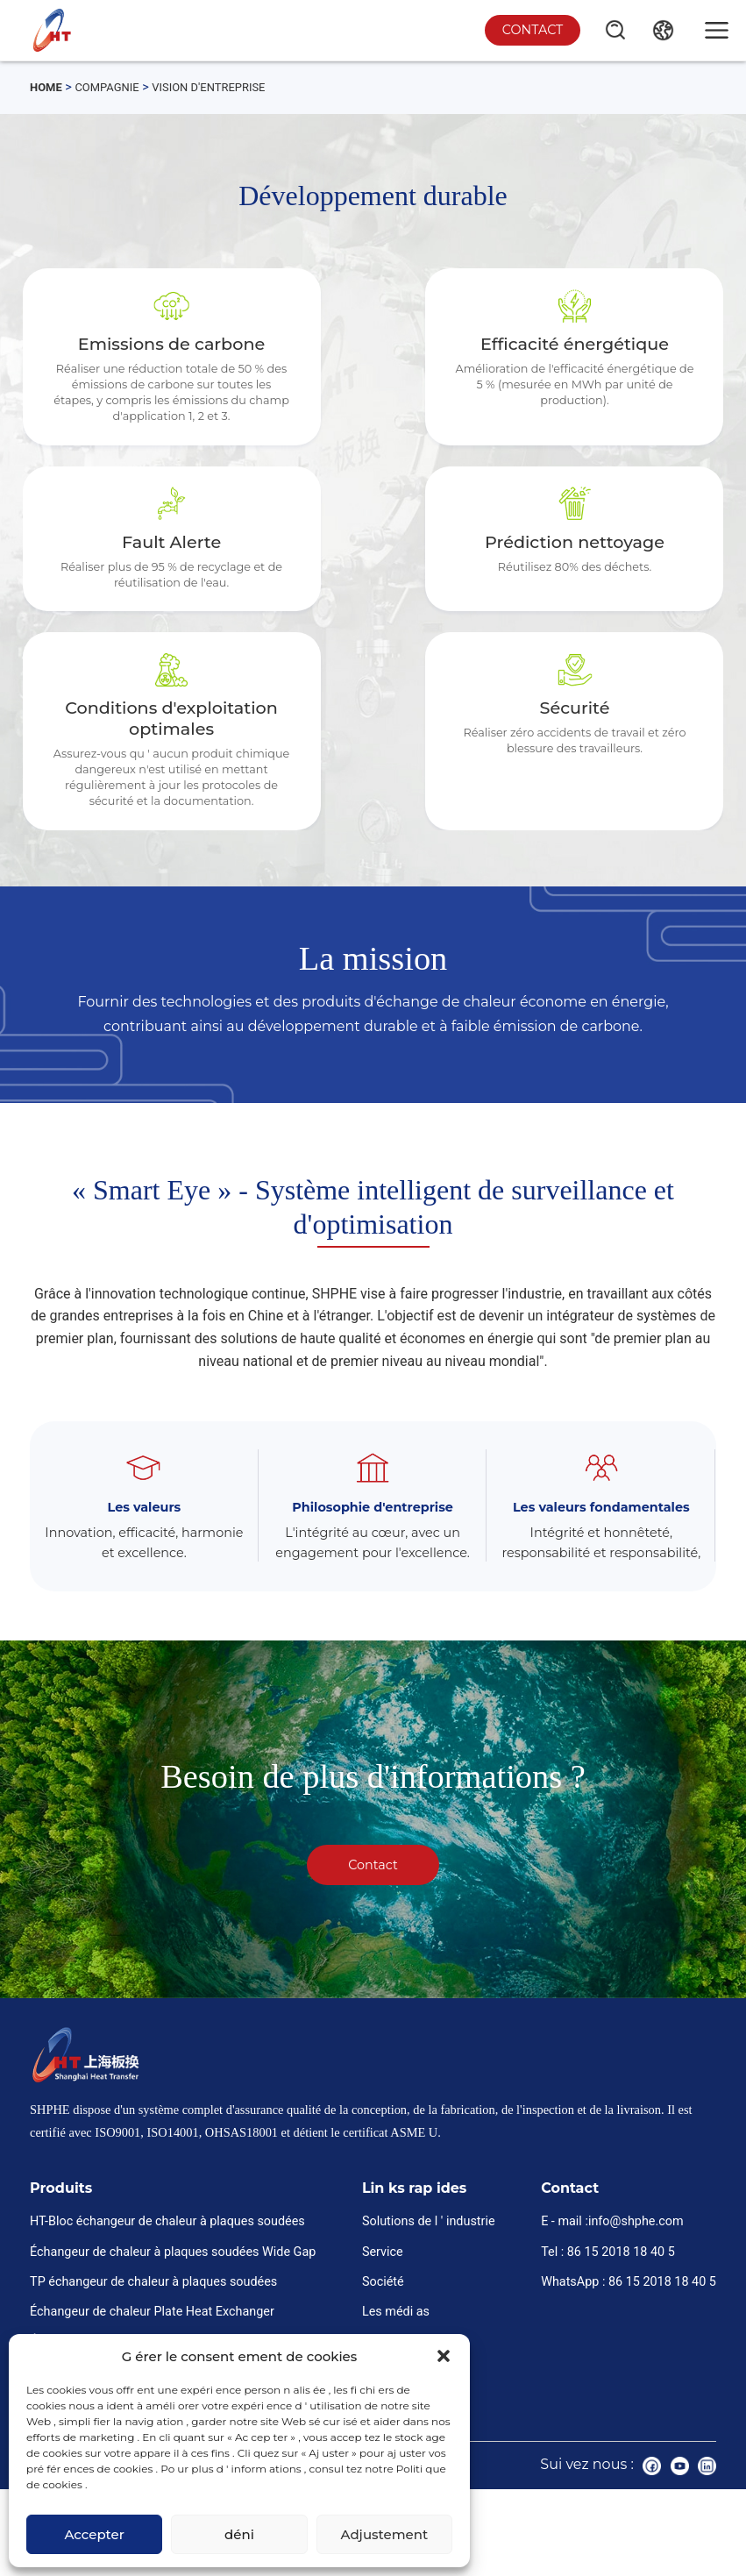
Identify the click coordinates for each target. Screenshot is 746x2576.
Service (382, 2329)
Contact (527, 29)
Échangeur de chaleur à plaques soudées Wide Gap (173, 2329)
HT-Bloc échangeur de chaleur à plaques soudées (167, 2299)
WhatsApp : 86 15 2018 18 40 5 (628, 2359)
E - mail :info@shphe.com (612, 2299)
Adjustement (384, 2534)
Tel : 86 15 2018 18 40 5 (608, 2329)
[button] (443, 2356)
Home (48, 87)
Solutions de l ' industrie (428, 2299)
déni (239, 2534)
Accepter (94, 2534)
